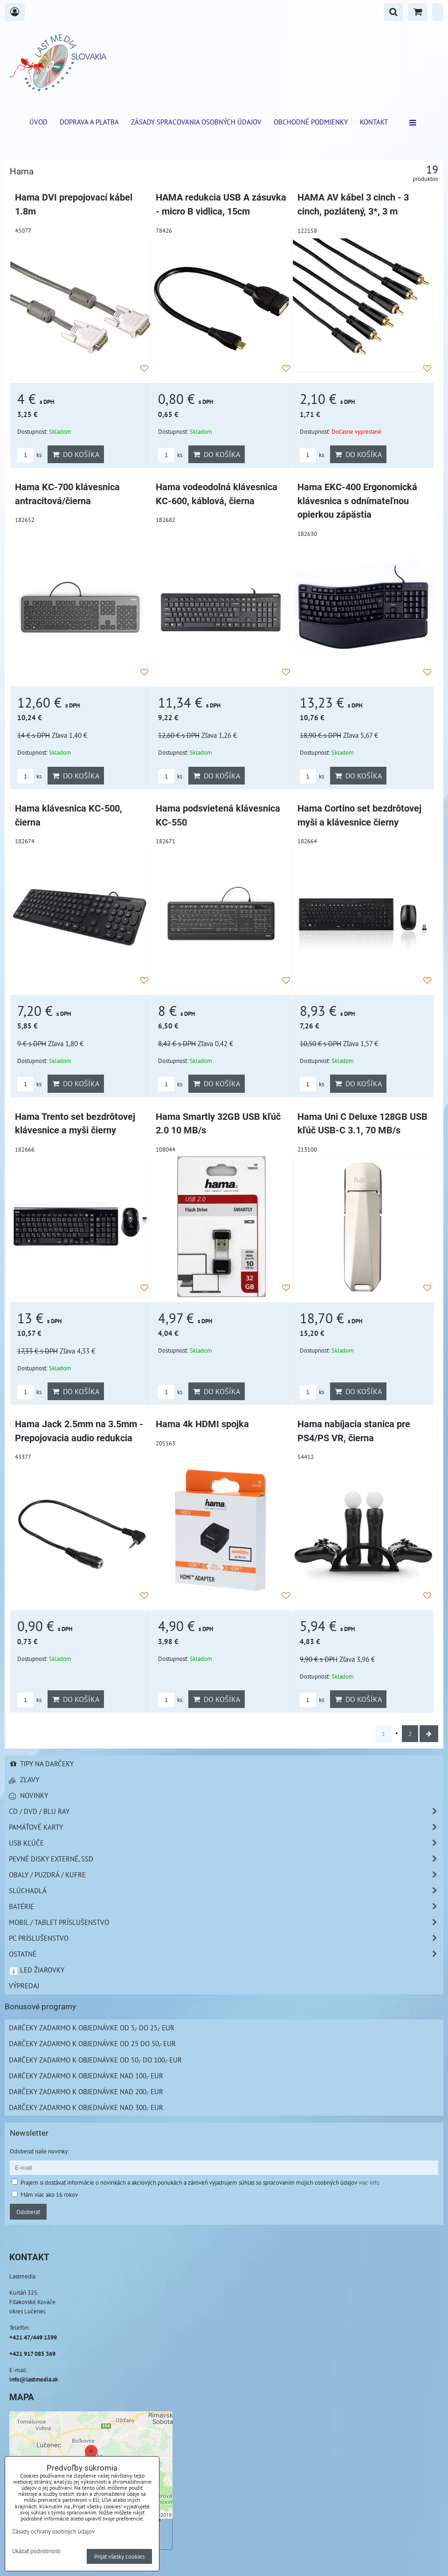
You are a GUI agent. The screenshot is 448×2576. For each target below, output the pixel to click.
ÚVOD (38, 121)
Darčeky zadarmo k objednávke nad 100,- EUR (86, 2075)
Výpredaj (24, 1985)
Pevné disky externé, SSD (226, 1859)
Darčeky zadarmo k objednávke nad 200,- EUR (86, 2091)
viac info (368, 2182)
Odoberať (28, 2212)
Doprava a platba (89, 121)
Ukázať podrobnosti (36, 2551)
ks (29, 455)
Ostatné (226, 1954)
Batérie (226, 1906)
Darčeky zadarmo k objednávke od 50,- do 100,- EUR (95, 2059)
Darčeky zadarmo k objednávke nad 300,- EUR (86, 2107)
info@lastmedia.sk (33, 2379)
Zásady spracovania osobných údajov (196, 121)
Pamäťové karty (226, 1827)
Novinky (28, 1795)
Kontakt (374, 121)
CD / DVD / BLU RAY (226, 1811)
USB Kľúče (226, 1843)
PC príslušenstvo (226, 1938)
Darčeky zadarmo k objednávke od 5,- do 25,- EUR (91, 2027)
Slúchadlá (226, 1890)
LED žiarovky (36, 1969)
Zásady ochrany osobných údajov (53, 2531)
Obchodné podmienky (311, 121)
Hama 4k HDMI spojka (202, 1424)
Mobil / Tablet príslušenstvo (226, 1922)
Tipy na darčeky (41, 1763)
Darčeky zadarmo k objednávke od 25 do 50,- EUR (92, 2043)
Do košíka (75, 454)
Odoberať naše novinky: (39, 2151)
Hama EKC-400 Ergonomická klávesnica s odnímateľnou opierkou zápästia (357, 501)
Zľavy (24, 1779)
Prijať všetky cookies (119, 2556)
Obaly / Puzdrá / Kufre (226, 1874)
